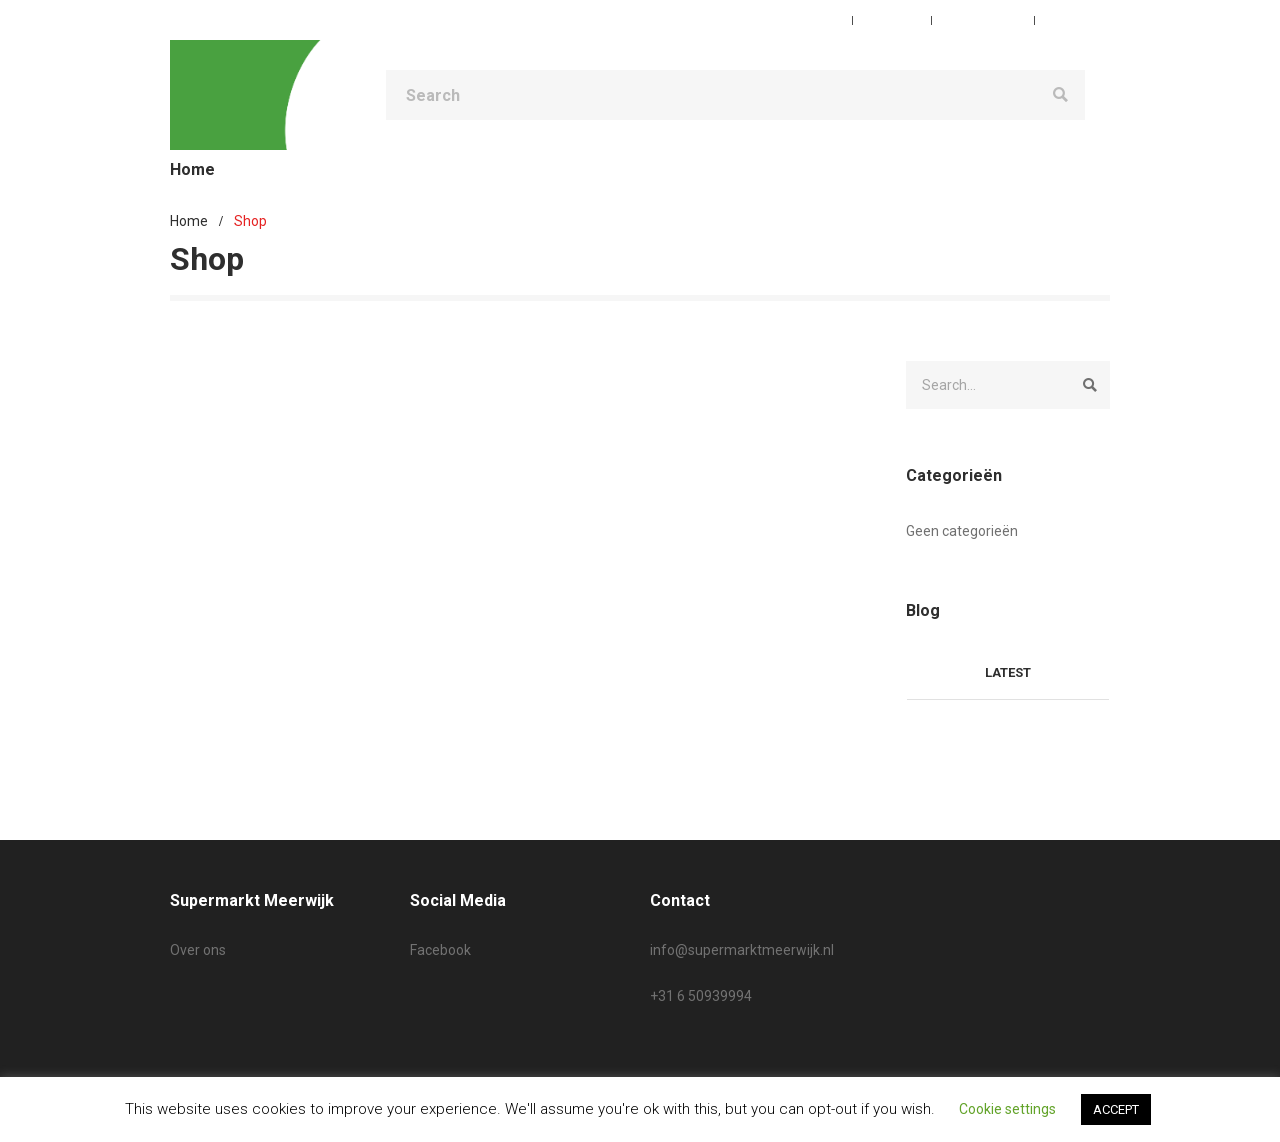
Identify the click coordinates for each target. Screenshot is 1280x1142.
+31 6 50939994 (701, 996)
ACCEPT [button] (1116, 1109)
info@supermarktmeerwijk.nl (742, 950)
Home (189, 221)
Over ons (198, 950)
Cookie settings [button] (1007, 1109)
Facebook (440, 950)
